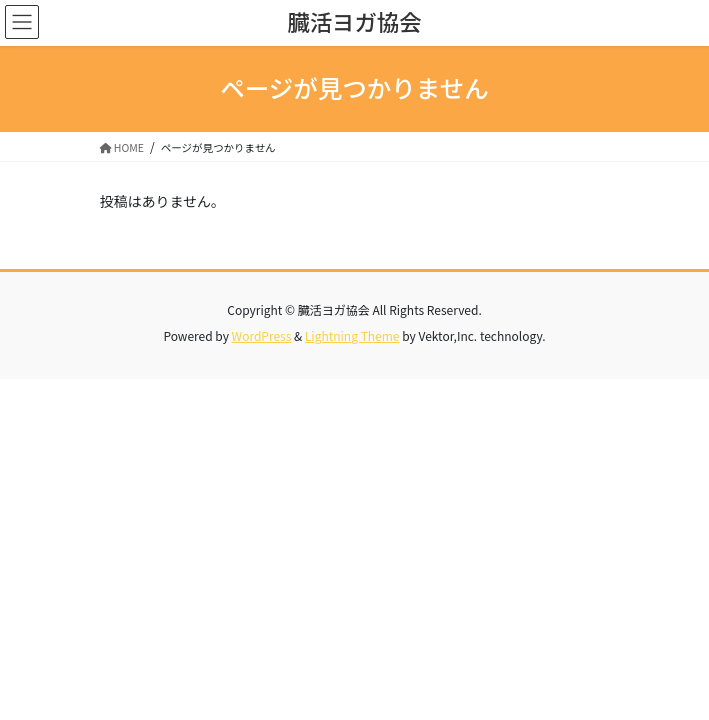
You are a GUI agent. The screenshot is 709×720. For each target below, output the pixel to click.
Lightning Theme (352, 335)
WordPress (262, 335)
